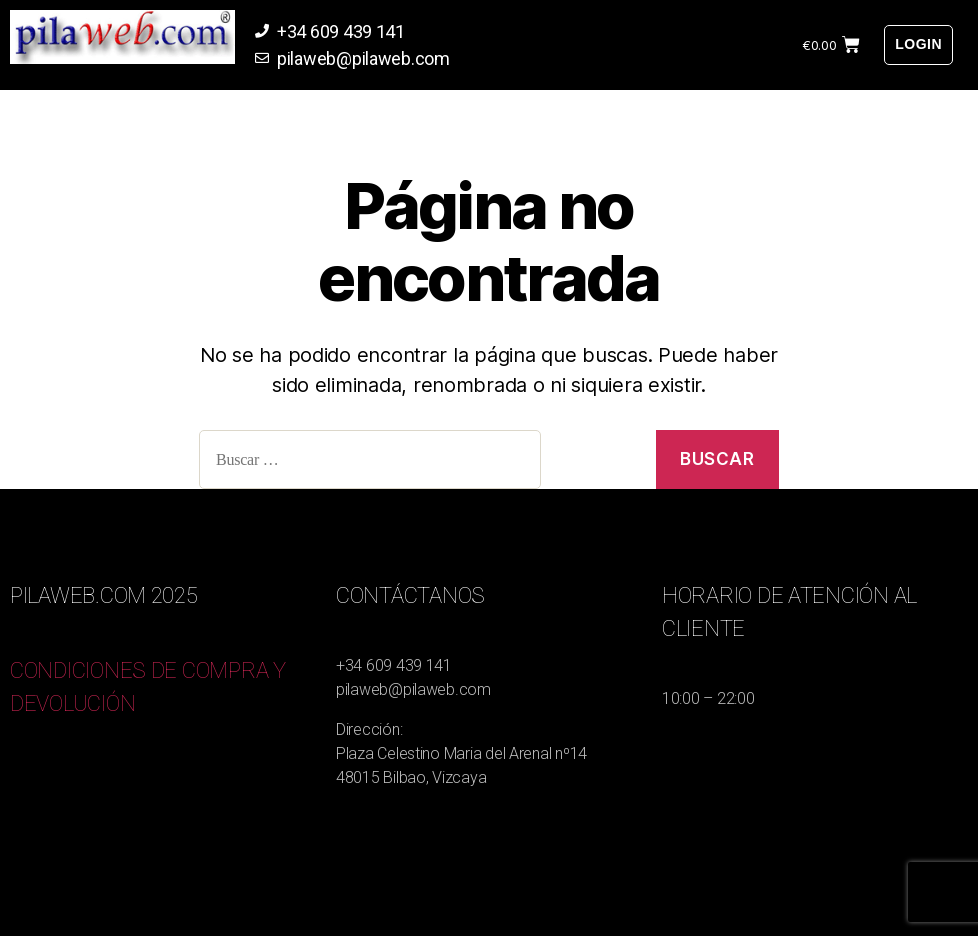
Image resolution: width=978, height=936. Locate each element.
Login (918, 44)
